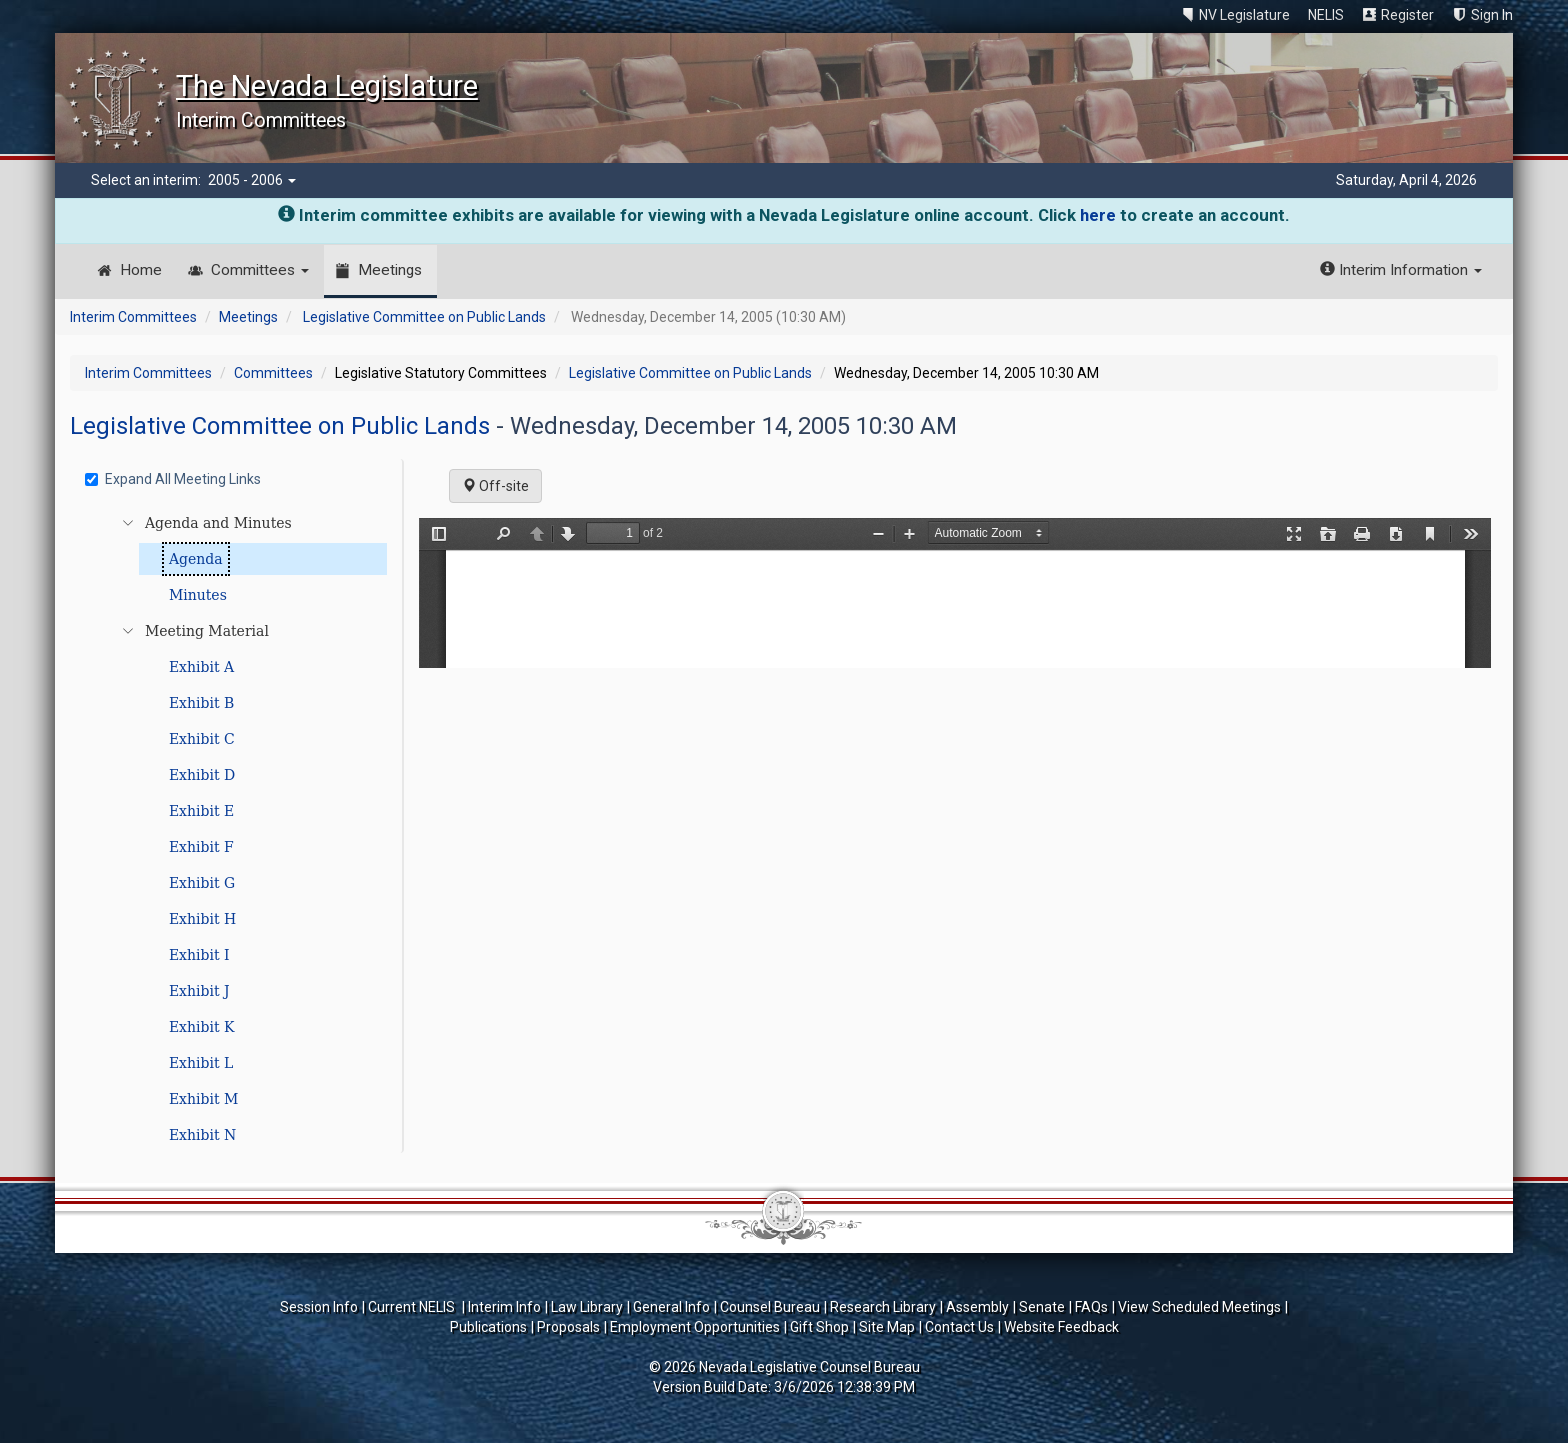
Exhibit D (202, 775)
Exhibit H (202, 919)
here (1098, 215)
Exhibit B (201, 703)
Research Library (883, 1307)
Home (141, 270)
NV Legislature (1244, 15)
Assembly (977, 1307)
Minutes (198, 595)
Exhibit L (201, 1063)
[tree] (239, 829)
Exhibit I (199, 955)
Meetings (390, 270)
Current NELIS (413, 1307)
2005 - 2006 (252, 180)
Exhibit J (199, 991)
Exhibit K (202, 1027)
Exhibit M (203, 1099)
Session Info (319, 1307)
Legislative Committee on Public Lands (424, 317)
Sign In (1492, 15)
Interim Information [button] (1401, 270)
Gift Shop (819, 1327)
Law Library (587, 1307)
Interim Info (504, 1307)
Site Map (887, 1327)
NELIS (1326, 15)
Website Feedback (1061, 1327)
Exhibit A (201, 667)
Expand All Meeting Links (173, 479)
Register (1407, 15)
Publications (488, 1327)
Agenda (196, 559)
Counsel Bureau (770, 1307)
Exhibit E (201, 811)
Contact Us (959, 1327)
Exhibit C (202, 739)
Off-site (495, 486)
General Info (671, 1307)
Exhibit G (202, 883)
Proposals (568, 1327)
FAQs (1091, 1307)
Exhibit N (202, 1135)
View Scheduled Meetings (1199, 1307)
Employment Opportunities (695, 1327)
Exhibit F (201, 847)
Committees (260, 270)
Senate (1042, 1307)
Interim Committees (133, 317)
